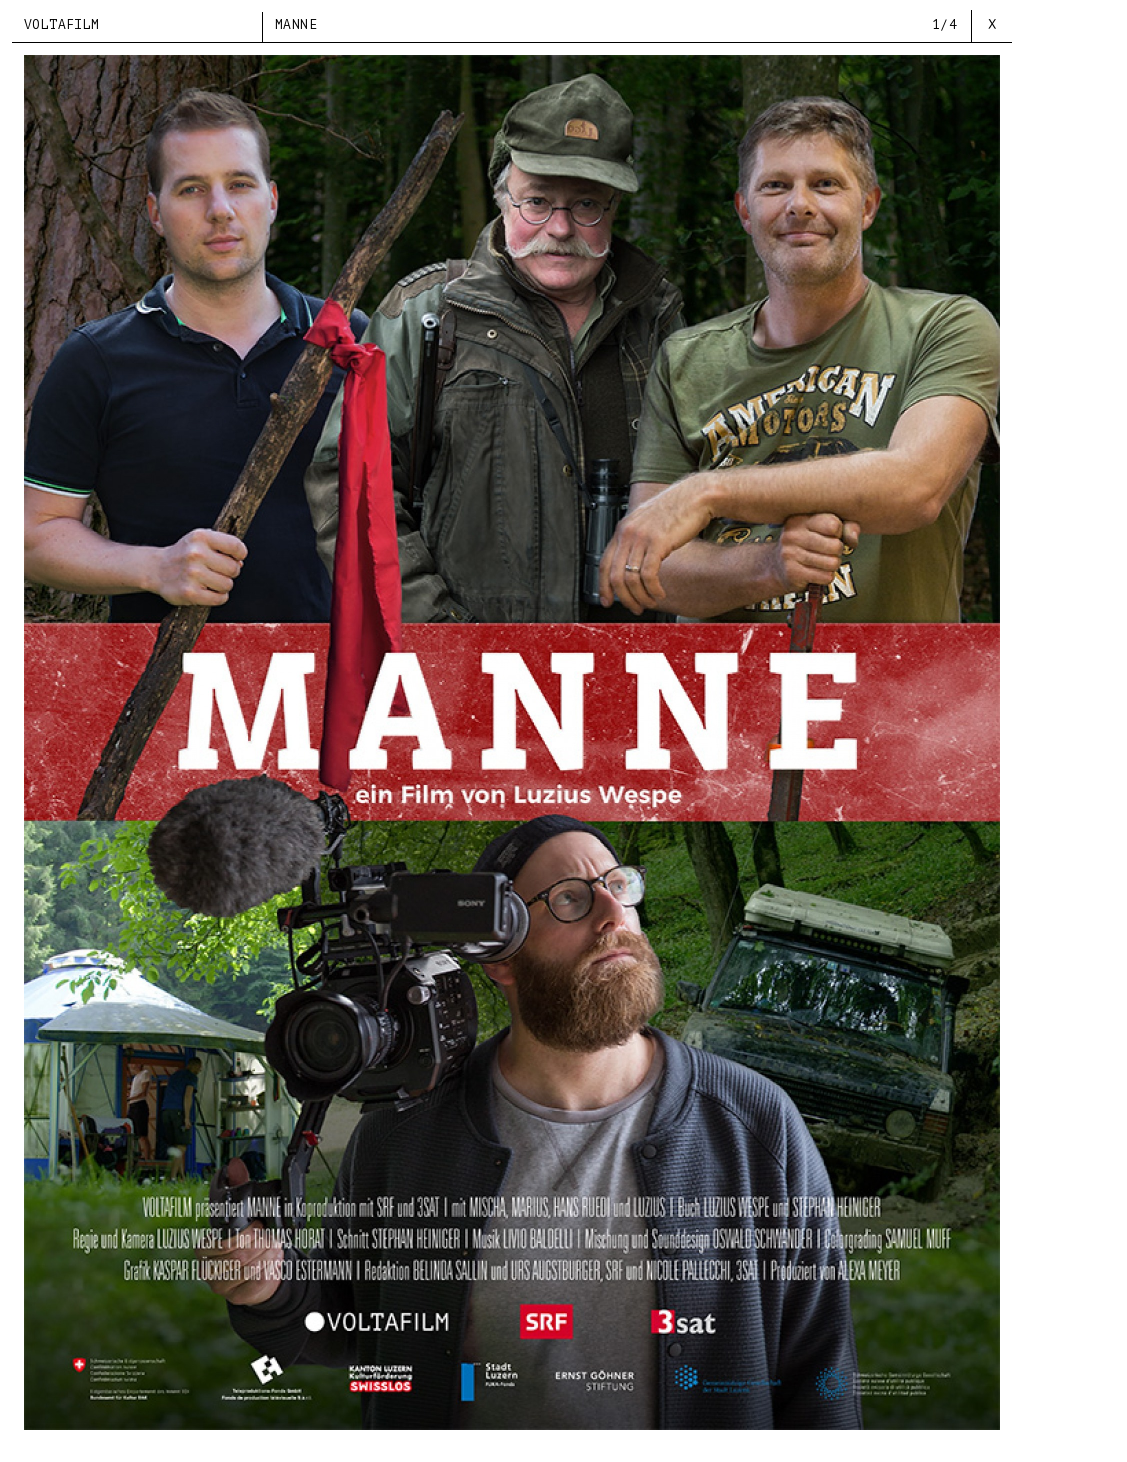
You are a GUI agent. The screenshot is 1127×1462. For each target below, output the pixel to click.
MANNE (296, 24)
